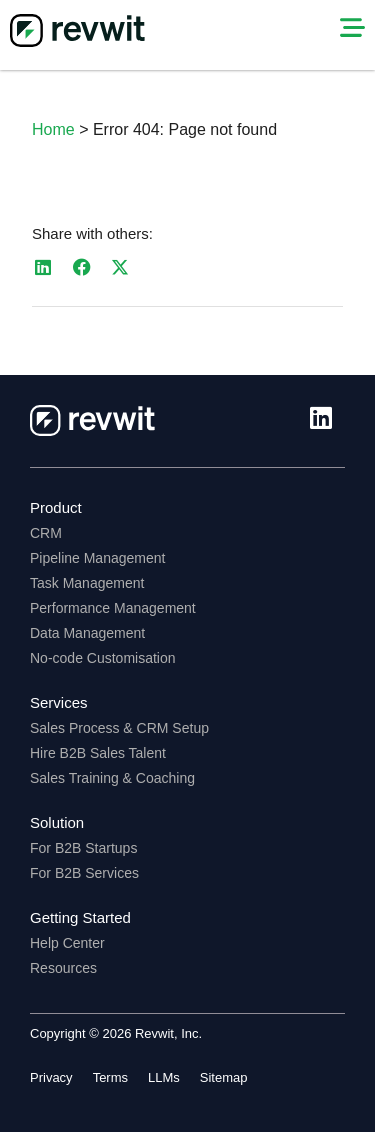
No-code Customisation (103, 658)
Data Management (87, 633)
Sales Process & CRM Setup (119, 728)
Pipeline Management (97, 558)
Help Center (67, 943)
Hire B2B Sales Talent (98, 753)
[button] (43, 267)
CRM (46, 533)
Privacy (51, 1077)
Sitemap (224, 1077)
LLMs (164, 1077)
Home (53, 129)
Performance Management (113, 608)
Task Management (87, 583)
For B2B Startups (83, 848)
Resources (63, 968)
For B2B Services (84, 873)
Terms (110, 1077)
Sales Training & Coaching (112, 778)
